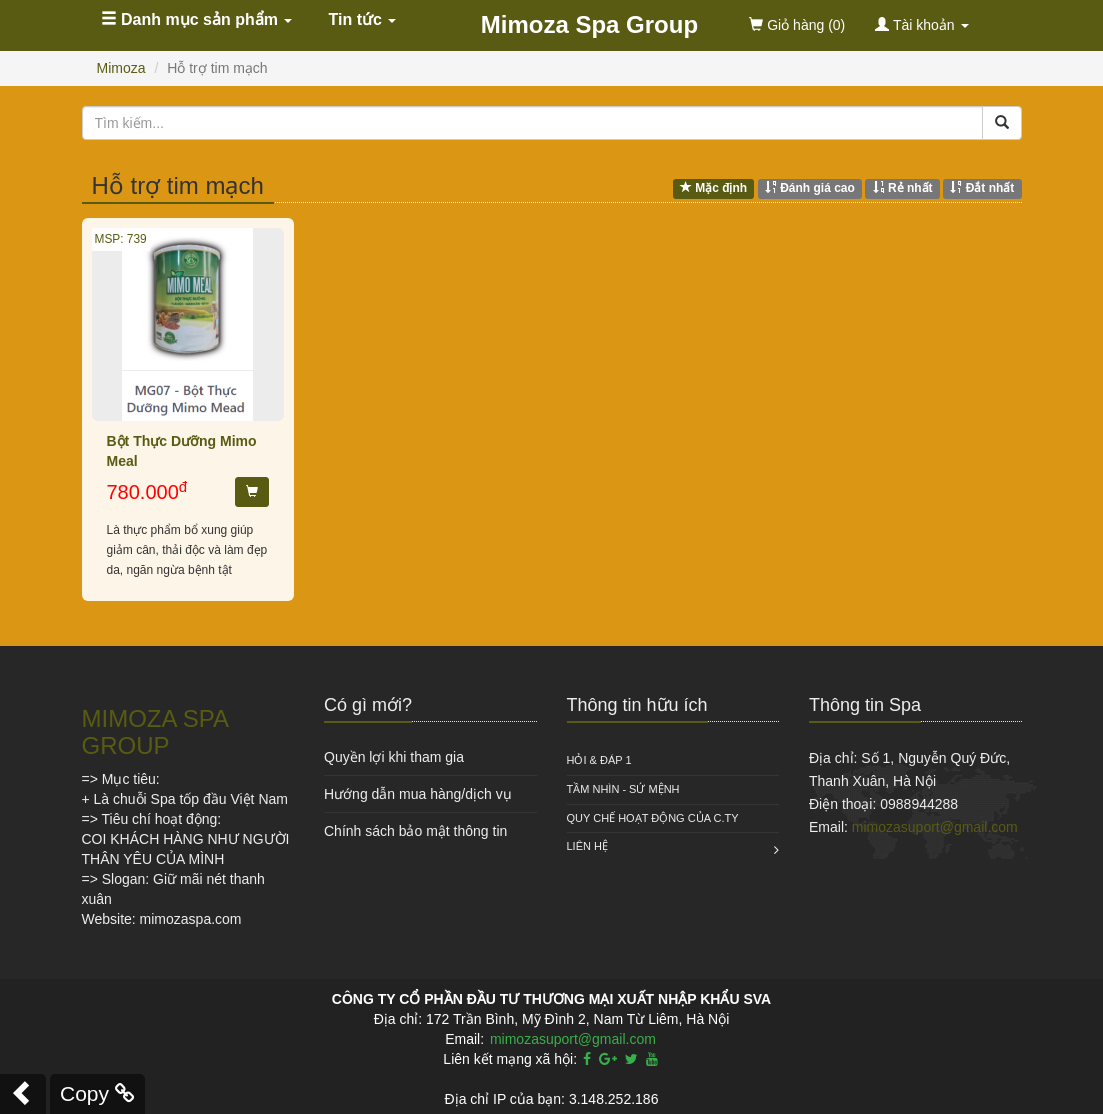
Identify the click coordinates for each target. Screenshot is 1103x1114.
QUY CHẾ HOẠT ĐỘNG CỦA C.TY (653, 818)
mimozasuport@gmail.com (935, 827)
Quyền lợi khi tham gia (394, 757)
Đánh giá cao (810, 188)
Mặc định (713, 188)
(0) (797, 25)
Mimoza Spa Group (589, 24)
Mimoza (121, 68)
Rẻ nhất (903, 188)
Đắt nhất (982, 188)
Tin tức (363, 19)
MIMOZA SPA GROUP (155, 731)
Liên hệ (587, 846)
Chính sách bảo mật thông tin (415, 831)
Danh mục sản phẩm (197, 19)
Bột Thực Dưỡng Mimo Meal (182, 451)
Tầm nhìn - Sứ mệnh (623, 789)
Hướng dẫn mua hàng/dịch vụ (418, 794)
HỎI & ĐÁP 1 (599, 760)
